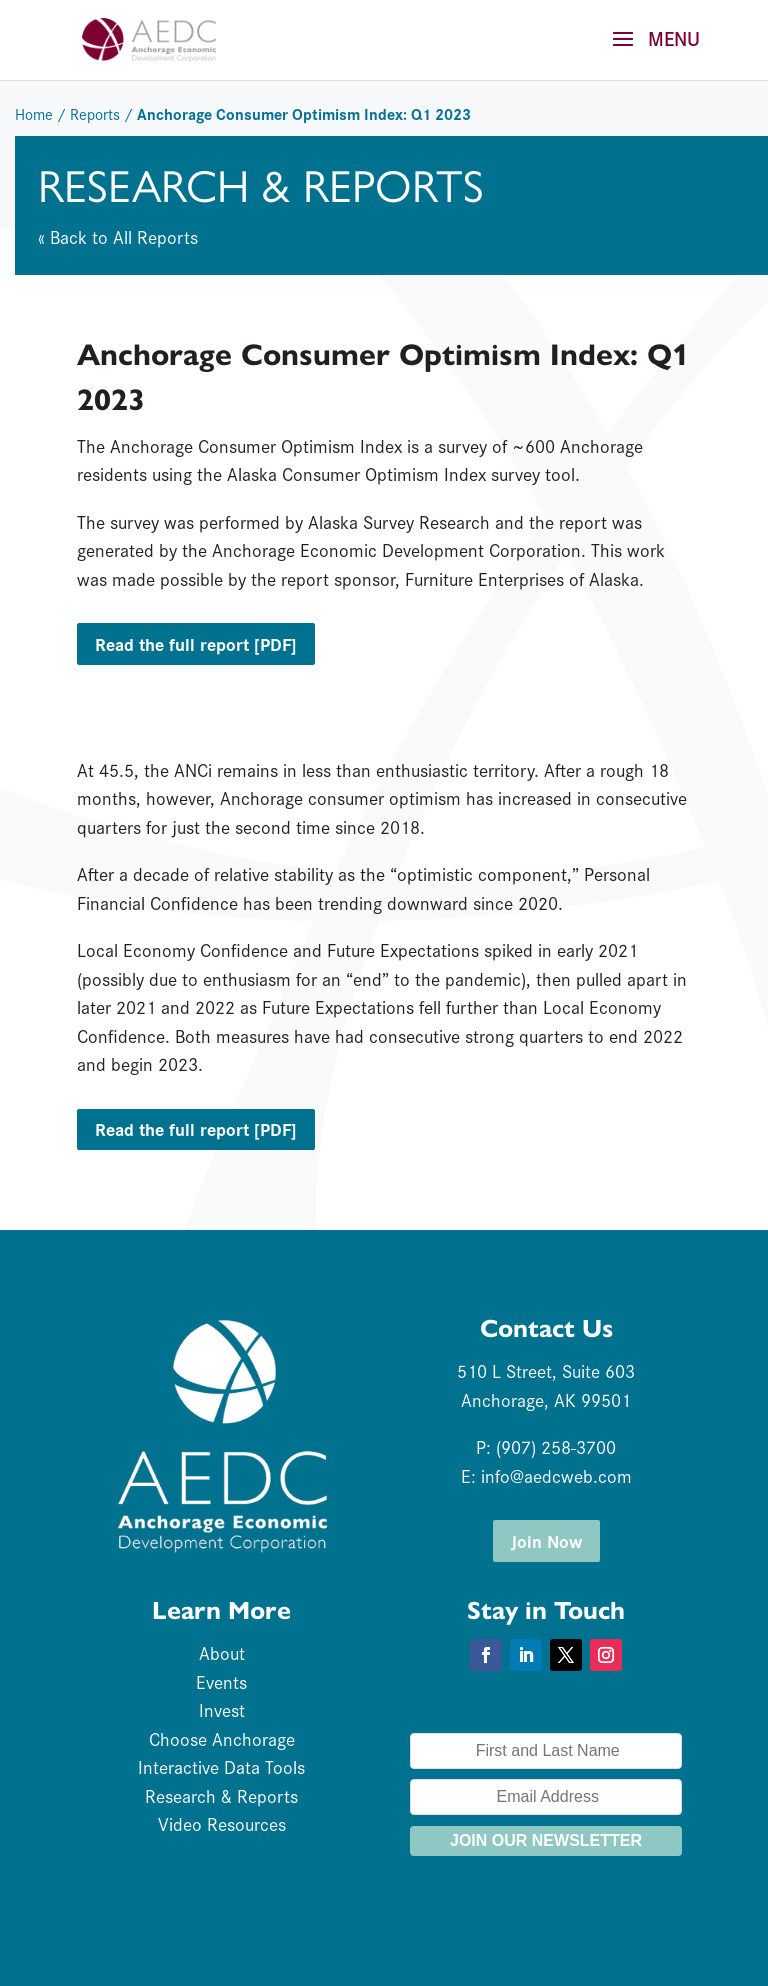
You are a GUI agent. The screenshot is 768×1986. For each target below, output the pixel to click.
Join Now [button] (546, 1540)
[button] (649, 52)
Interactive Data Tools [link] (221, 1766)
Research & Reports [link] (221, 1795)
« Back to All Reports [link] (118, 236)
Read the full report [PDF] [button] (196, 643)
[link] (149, 37)
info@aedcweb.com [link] (556, 1475)
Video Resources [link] (222, 1823)
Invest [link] (222, 1709)
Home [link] (34, 113)
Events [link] (221, 1681)
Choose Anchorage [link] (222, 1738)
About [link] (222, 1652)
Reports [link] (95, 113)
